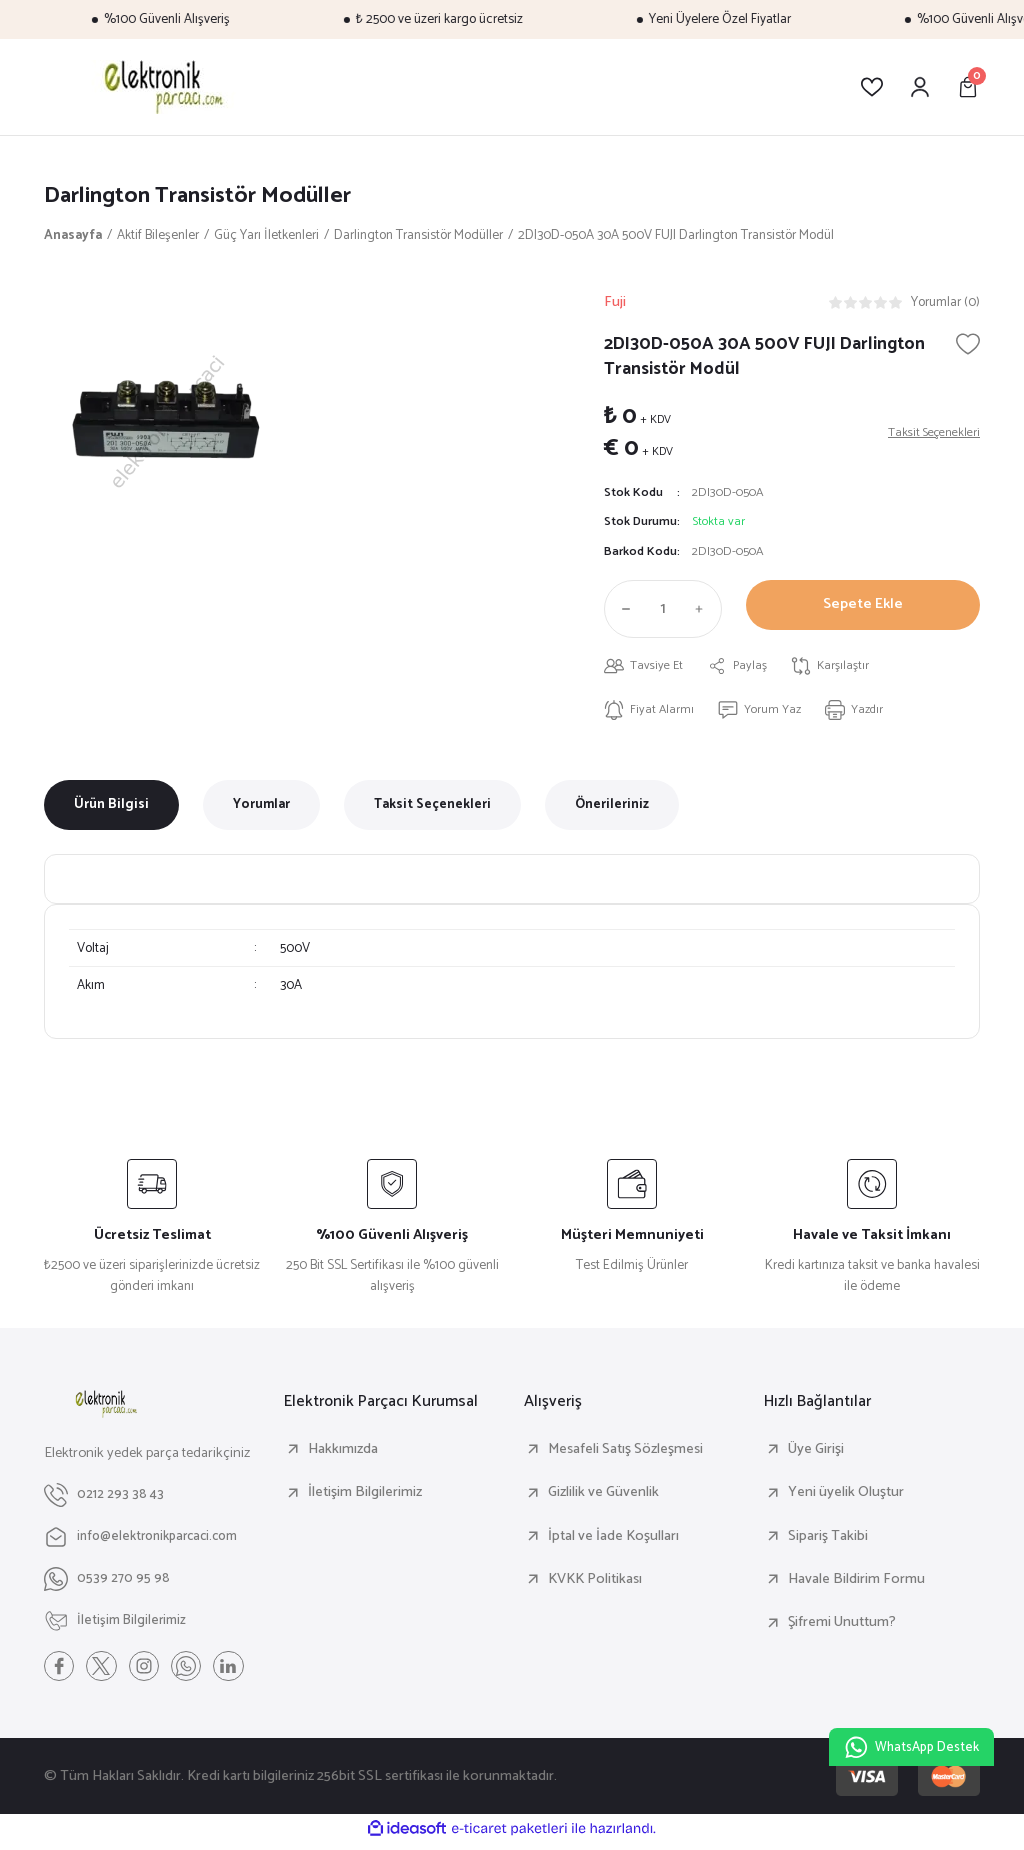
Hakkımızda (343, 1454)
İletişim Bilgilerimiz (365, 1498)
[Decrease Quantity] (622, 612)
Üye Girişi (816, 1454)
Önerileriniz (612, 810)
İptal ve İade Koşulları (613, 1541)
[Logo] (160, 87)
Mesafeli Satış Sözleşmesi (625, 1454)
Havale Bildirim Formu (856, 1584)
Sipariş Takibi (828, 1541)
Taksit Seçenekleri (432, 810)
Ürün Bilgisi (111, 810)
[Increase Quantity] (704, 612)
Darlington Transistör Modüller (208, 196)
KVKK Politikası (595, 1584)
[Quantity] (663, 612)
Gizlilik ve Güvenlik (603, 1498)
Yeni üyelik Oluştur (846, 1498)
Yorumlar (261, 810)
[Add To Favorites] (968, 346)
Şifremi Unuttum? (842, 1628)
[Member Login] (920, 87)
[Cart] (968, 87)
